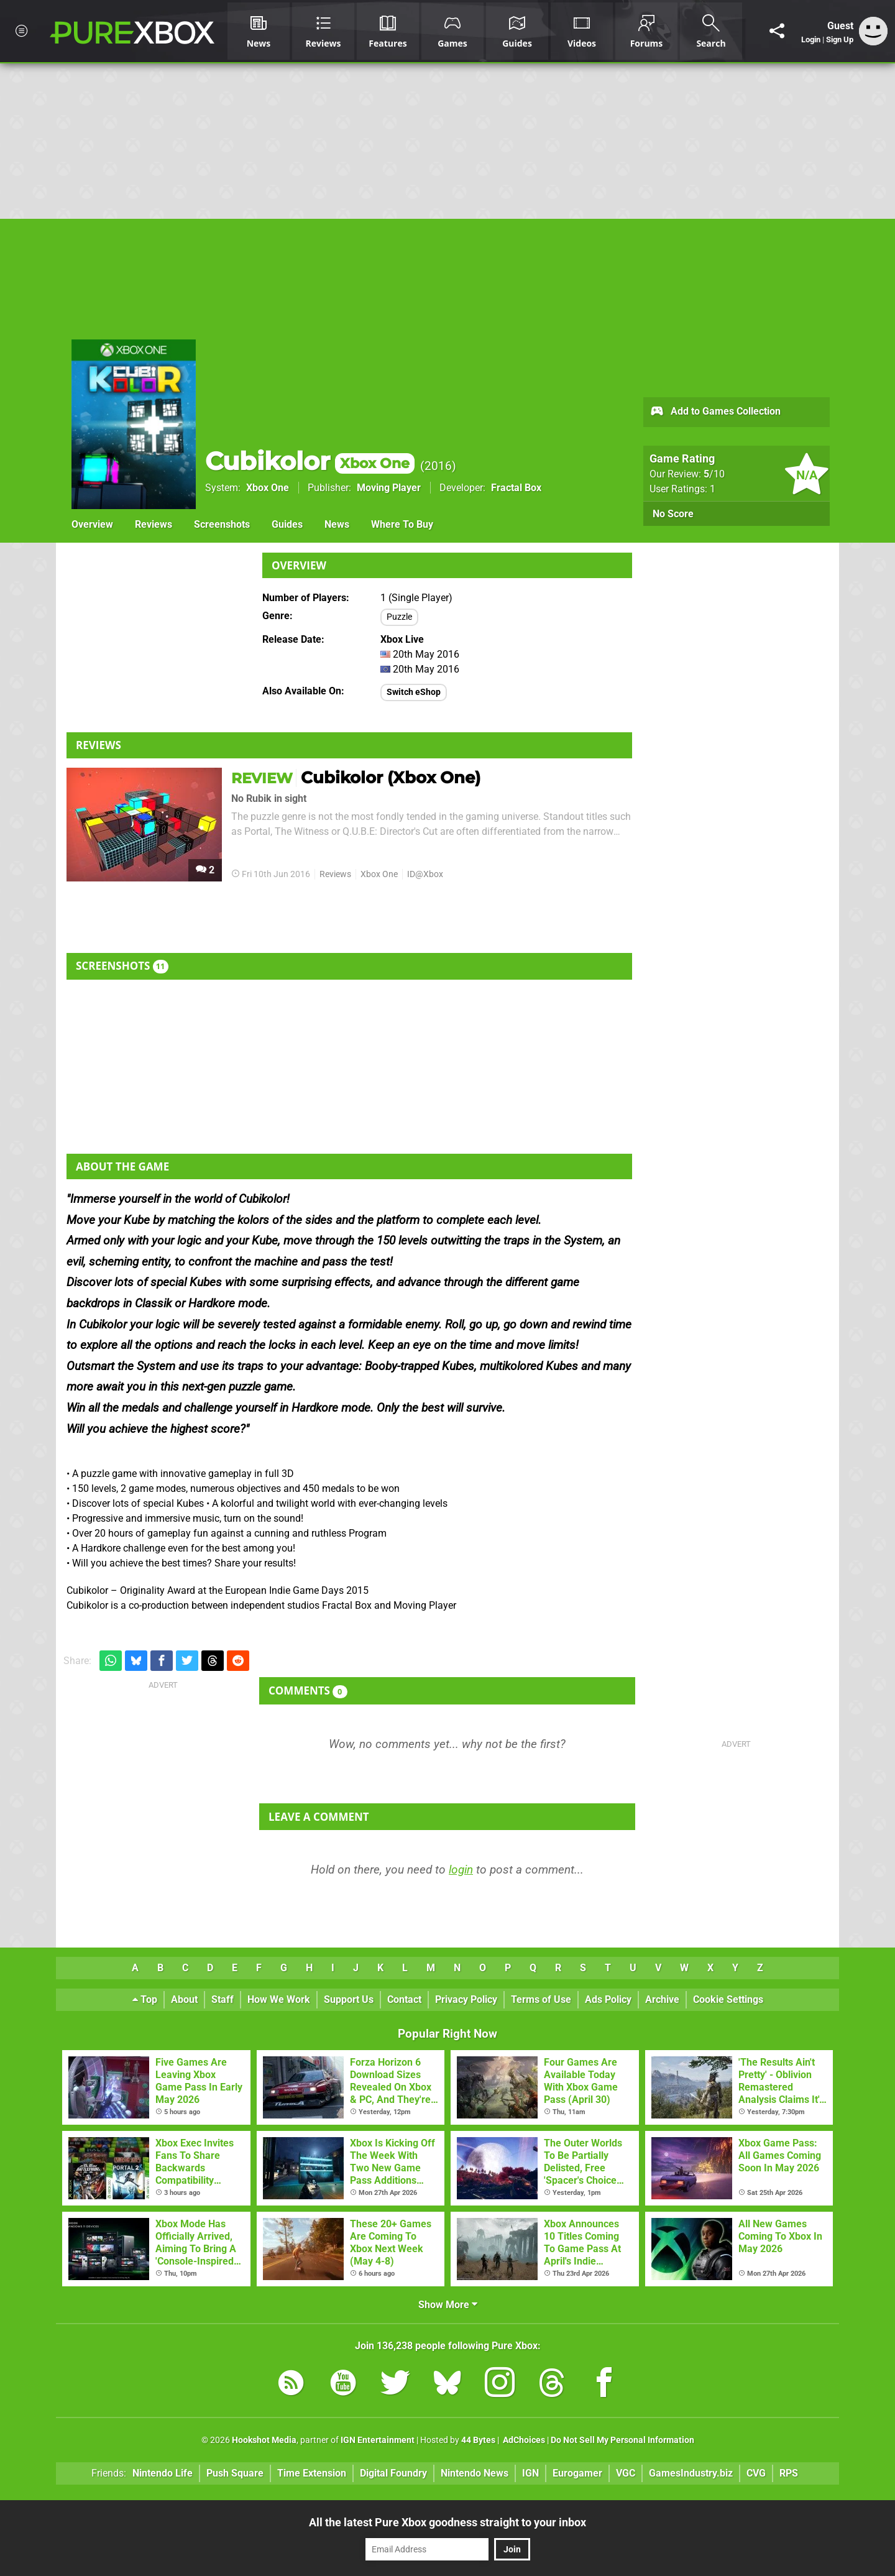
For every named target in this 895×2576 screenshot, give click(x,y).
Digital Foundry (393, 2473)
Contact (404, 1999)
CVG (756, 2473)
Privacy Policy (466, 1999)
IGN (530, 2473)
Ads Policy (608, 1999)
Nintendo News (474, 2473)
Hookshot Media (264, 2440)
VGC (625, 2473)
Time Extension (311, 2473)
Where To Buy (402, 524)
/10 (714, 474)
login (461, 1869)
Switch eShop (414, 692)
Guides (287, 524)
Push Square (235, 2473)
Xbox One (267, 488)
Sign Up (839, 39)
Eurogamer (577, 2473)
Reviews (153, 524)
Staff (222, 1999)
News (336, 524)
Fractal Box (516, 488)
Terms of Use (541, 1999)
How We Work (278, 1999)
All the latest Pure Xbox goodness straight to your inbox (447, 2522)
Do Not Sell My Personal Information (622, 2440)
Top (144, 1999)
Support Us (349, 1999)
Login (810, 39)
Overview (92, 524)
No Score (673, 514)
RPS (788, 2473)
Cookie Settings (728, 1999)
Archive (662, 1999)
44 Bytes (478, 2440)
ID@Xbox (425, 874)
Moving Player (389, 488)
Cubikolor (310, 461)
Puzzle (399, 617)
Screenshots (222, 524)
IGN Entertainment (378, 2440)
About (184, 1999)
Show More (447, 2305)
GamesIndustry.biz (691, 2473)
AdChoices (523, 2440)
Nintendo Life (162, 2473)
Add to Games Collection (715, 412)
